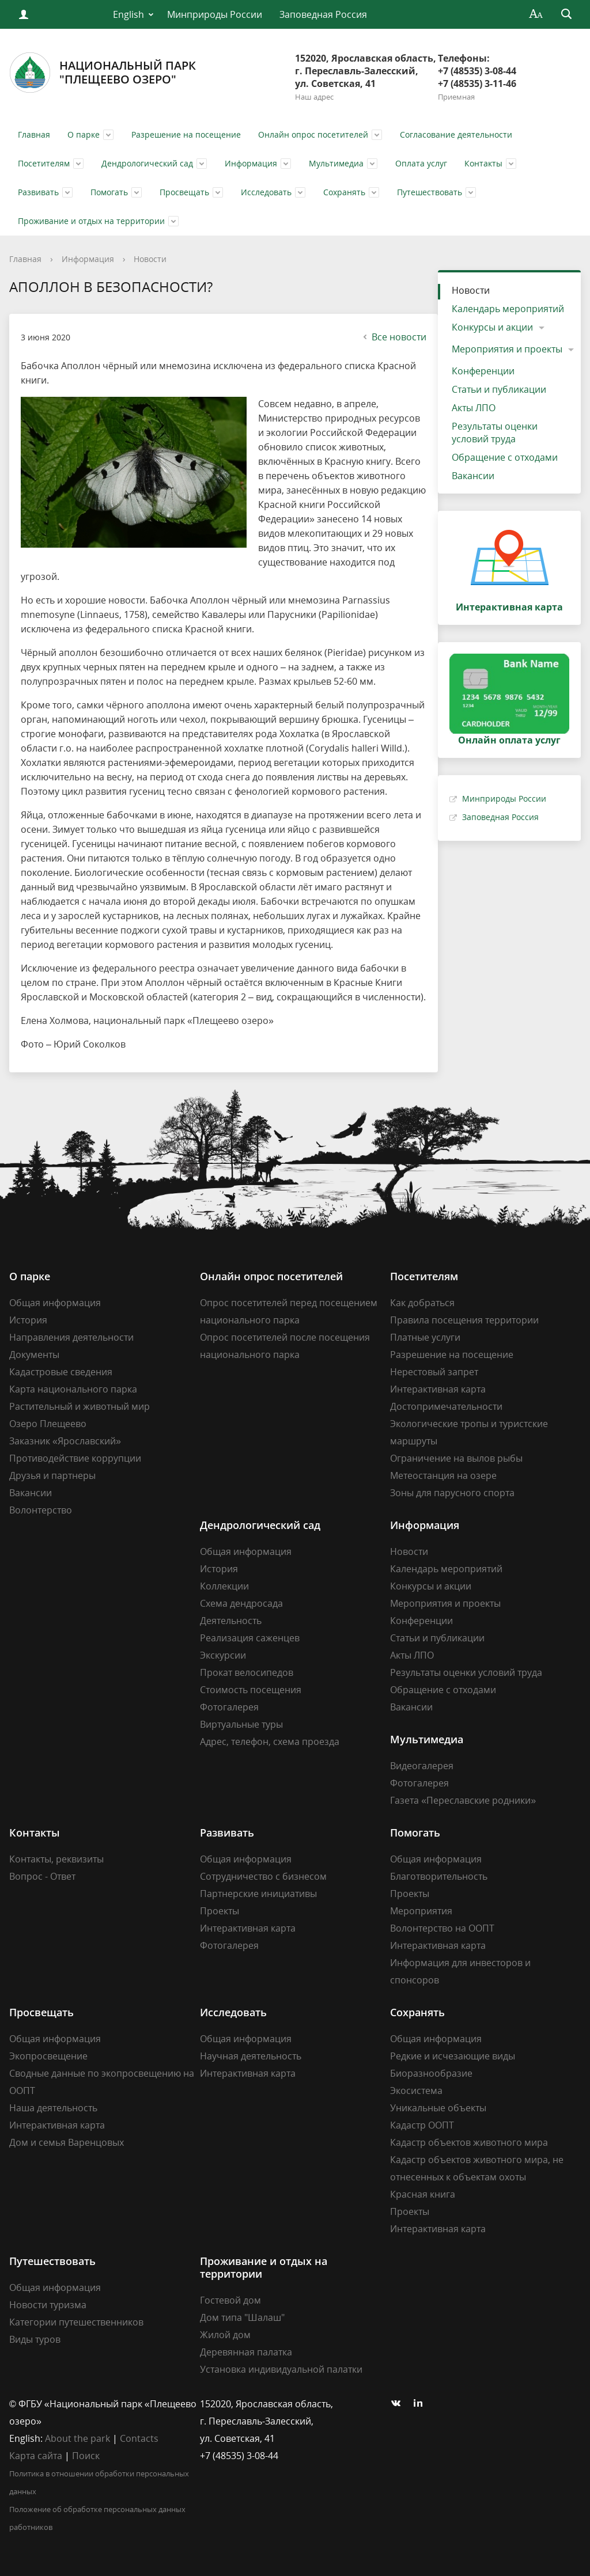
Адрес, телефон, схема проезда (269, 1741)
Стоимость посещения (250, 1689)
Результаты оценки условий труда (495, 432)
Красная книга (422, 2194)
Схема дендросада (241, 1603)
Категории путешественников (76, 2322)
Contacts (139, 2438)
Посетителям (44, 163)
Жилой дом (225, 2334)
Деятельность (231, 1620)
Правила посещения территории (464, 1320)
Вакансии (473, 475)
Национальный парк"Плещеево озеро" (102, 72)
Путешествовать (429, 192)
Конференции (483, 371)
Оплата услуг (421, 163)
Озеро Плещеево (47, 1423)
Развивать (38, 192)
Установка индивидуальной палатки (281, 2369)
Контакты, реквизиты (56, 1859)
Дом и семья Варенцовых (66, 2142)
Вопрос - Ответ (42, 1876)
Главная (34, 134)
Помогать (109, 192)
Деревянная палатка (246, 2352)
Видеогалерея (421, 1765)
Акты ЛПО (474, 407)
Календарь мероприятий (508, 308)
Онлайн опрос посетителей (313, 134)
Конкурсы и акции (492, 327)
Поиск (86, 2455)
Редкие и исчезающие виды (452, 2056)
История (28, 1320)
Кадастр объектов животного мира (469, 2142)
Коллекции (224, 1586)
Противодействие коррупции (75, 1458)
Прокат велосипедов (246, 1672)
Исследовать (266, 192)
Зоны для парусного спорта (452, 1492)
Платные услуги (425, 1337)
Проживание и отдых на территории (91, 220)
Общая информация (55, 1302)
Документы (34, 1354)
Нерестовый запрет (434, 1371)
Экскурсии (223, 1655)
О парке (83, 134)
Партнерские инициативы (258, 1893)
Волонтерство (40, 1510)
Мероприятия (421, 1911)
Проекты (219, 1911)
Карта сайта (35, 2455)
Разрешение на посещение (186, 134)
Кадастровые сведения (60, 1371)
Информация (251, 163)
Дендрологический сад (147, 163)
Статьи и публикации (499, 389)
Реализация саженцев (250, 1638)
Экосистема (416, 2090)
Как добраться (422, 1302)
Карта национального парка (73, 1389)
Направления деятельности (71, 1337)
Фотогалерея (229, 1707)
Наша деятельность (53, 2107)
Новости (150, 258)
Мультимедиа (336, 163)
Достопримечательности (446, 1406)
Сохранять (344, 192)
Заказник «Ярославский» (65, 1441)
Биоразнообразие (431, 2073)
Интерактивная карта (438, 1389)
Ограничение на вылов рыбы (456, 1458)
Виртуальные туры (241, 1724)
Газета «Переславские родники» (463, 1800)
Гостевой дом (230, 2300)
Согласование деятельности (456, 134)
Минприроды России (214, 14)
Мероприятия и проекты (507, 349)
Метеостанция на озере (443, 1475)
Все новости (393, 337)
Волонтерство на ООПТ (442, 1928)
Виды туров (34, 2339)
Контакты (483, 163)
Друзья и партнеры (52, 1475)
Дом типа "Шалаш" (242, 2317)
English (128, 14)
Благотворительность (438, 1876)
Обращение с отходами (505, 457)
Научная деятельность (250, 2056)
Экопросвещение (48, 2056)
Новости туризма (47, 2304)
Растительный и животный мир (79, 1406)
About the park (77, 2438)
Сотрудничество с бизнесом (263, 1876)
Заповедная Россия (323, 14)
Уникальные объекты (438, 2107)
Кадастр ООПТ (422, 2125)
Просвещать (184, 192)
